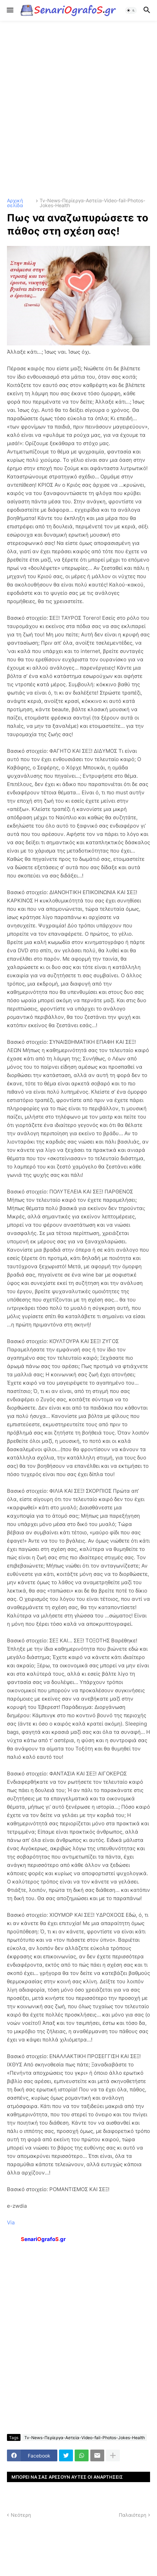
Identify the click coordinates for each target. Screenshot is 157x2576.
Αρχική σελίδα (15, 203)
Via (11, 2222)
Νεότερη (21, 2515)
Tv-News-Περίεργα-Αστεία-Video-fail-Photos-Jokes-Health (92, 203)
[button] (9, 10)
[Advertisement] (78, 109)
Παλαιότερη (132, 2515)
